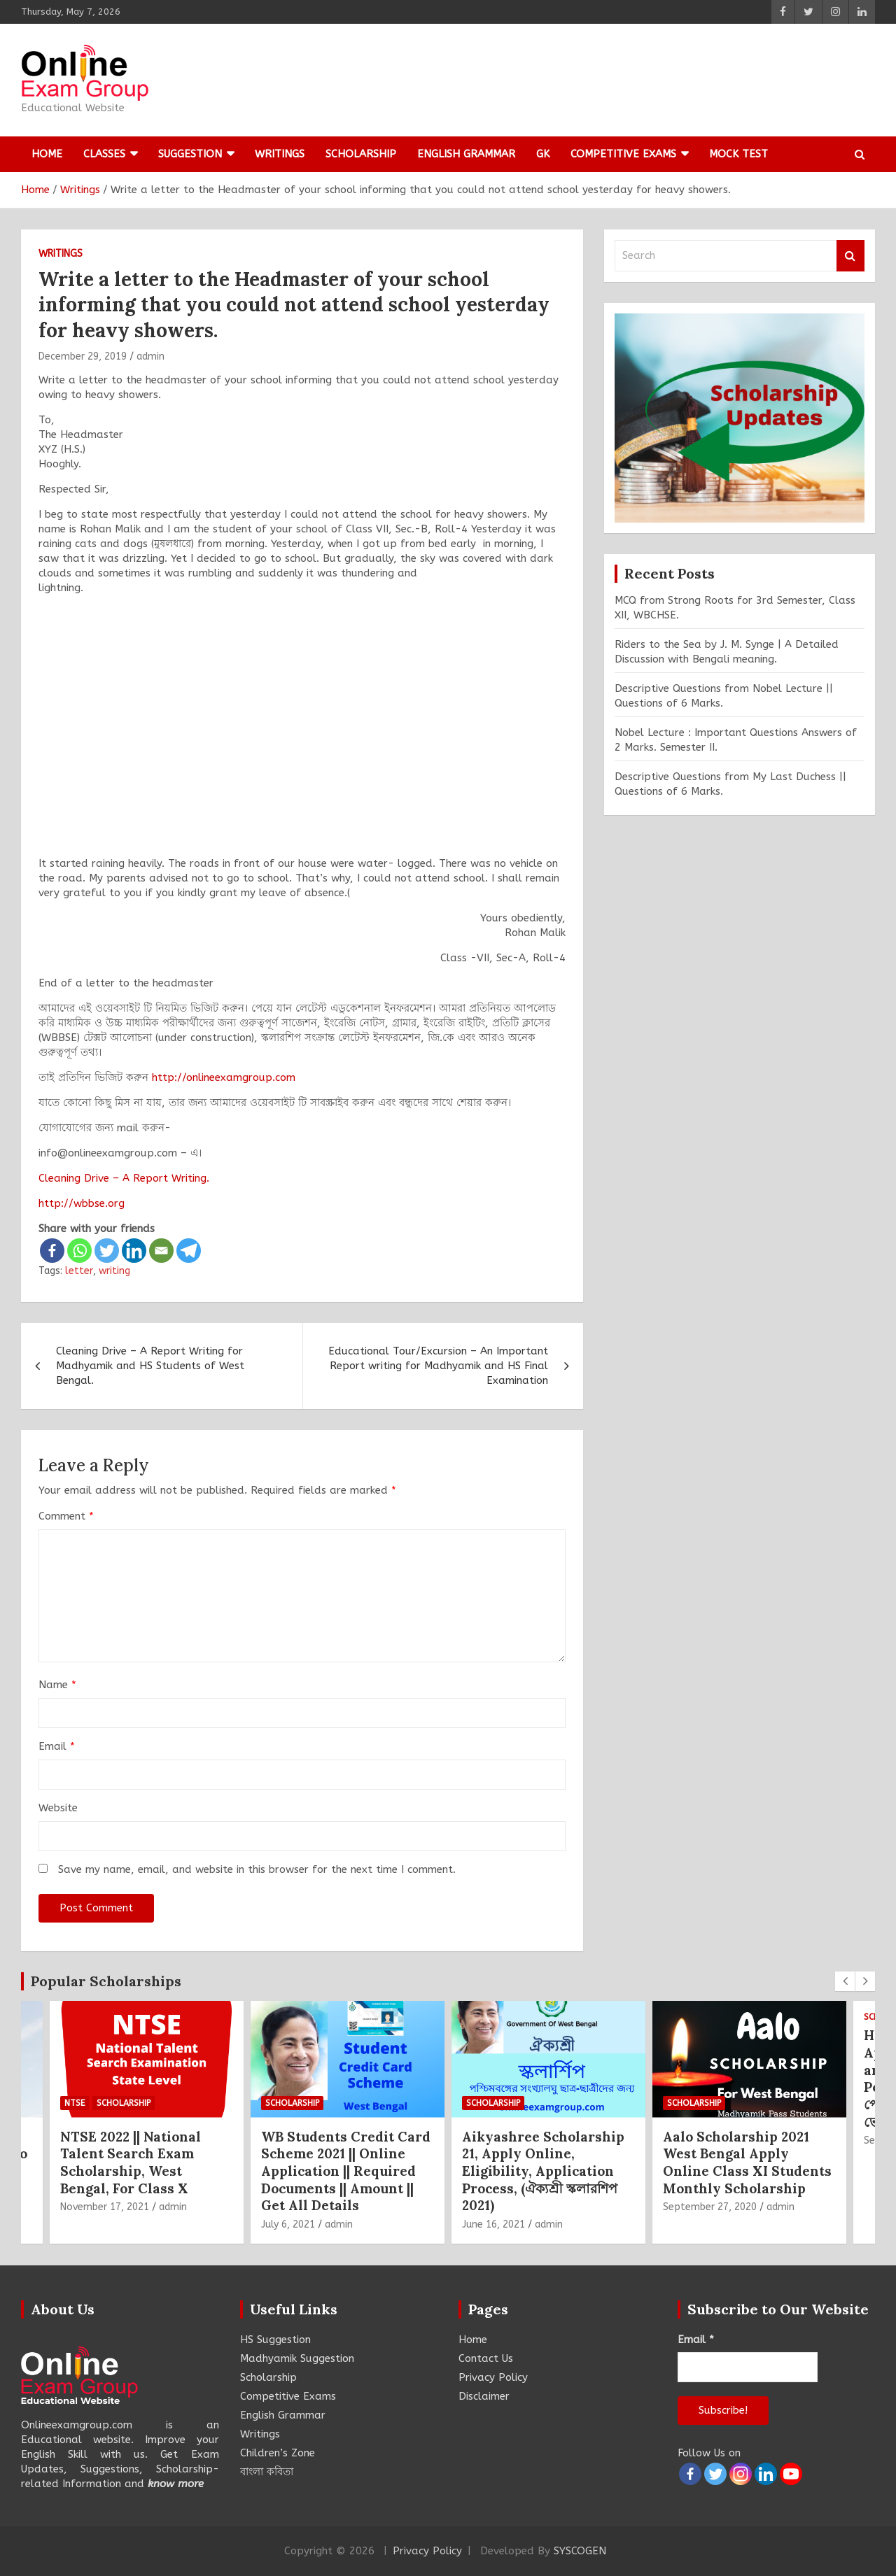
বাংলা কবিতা (266, 2471)
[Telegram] (188, 1250)
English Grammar (466, 154)
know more (176, 2483)
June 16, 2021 (493, 2224)
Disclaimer (484, 2396)
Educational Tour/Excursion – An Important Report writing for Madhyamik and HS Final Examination (438, 1366)
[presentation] (845, 1981)
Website (58, 1808)
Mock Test (738, 154)
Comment (66, 1516)
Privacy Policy (493, 2377)
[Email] (161, 1250)
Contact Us (485, 2358)
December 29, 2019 (82, 356)
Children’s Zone (277, 2453)
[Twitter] (106, 1250)
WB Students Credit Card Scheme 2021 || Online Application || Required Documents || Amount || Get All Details (345, 2171)
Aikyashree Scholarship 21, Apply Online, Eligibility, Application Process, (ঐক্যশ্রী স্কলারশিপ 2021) (543, 2171)
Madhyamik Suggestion (297, 2358)
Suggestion (190, 154)
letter (79, 1271)
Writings (279, 154)
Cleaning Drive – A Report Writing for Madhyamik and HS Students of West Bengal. (150, 1366)
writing (114, 1271)
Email (56, 1746)
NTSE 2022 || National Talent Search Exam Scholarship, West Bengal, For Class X (130, 2162)
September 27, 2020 (710, 2207)
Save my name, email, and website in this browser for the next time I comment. (257, 1869)
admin (150, 356)
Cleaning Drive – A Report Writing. (123, 1178)
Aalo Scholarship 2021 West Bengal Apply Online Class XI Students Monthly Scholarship (747, 2162)
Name (57, 1684)
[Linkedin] (134, 1250)
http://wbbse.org (81, 1203)
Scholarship (361, 154)
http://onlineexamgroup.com (223, 1077)
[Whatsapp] (79, 1250)
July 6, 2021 (288, 2224)
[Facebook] (52, 1250)
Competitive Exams (623, 154)
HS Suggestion (275, 2339)
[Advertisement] (302, 733)
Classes (104, 154)
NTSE (74, 2103)
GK (543, 154)
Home (46, 154)
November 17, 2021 (104, 2207)
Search (850, 255)
